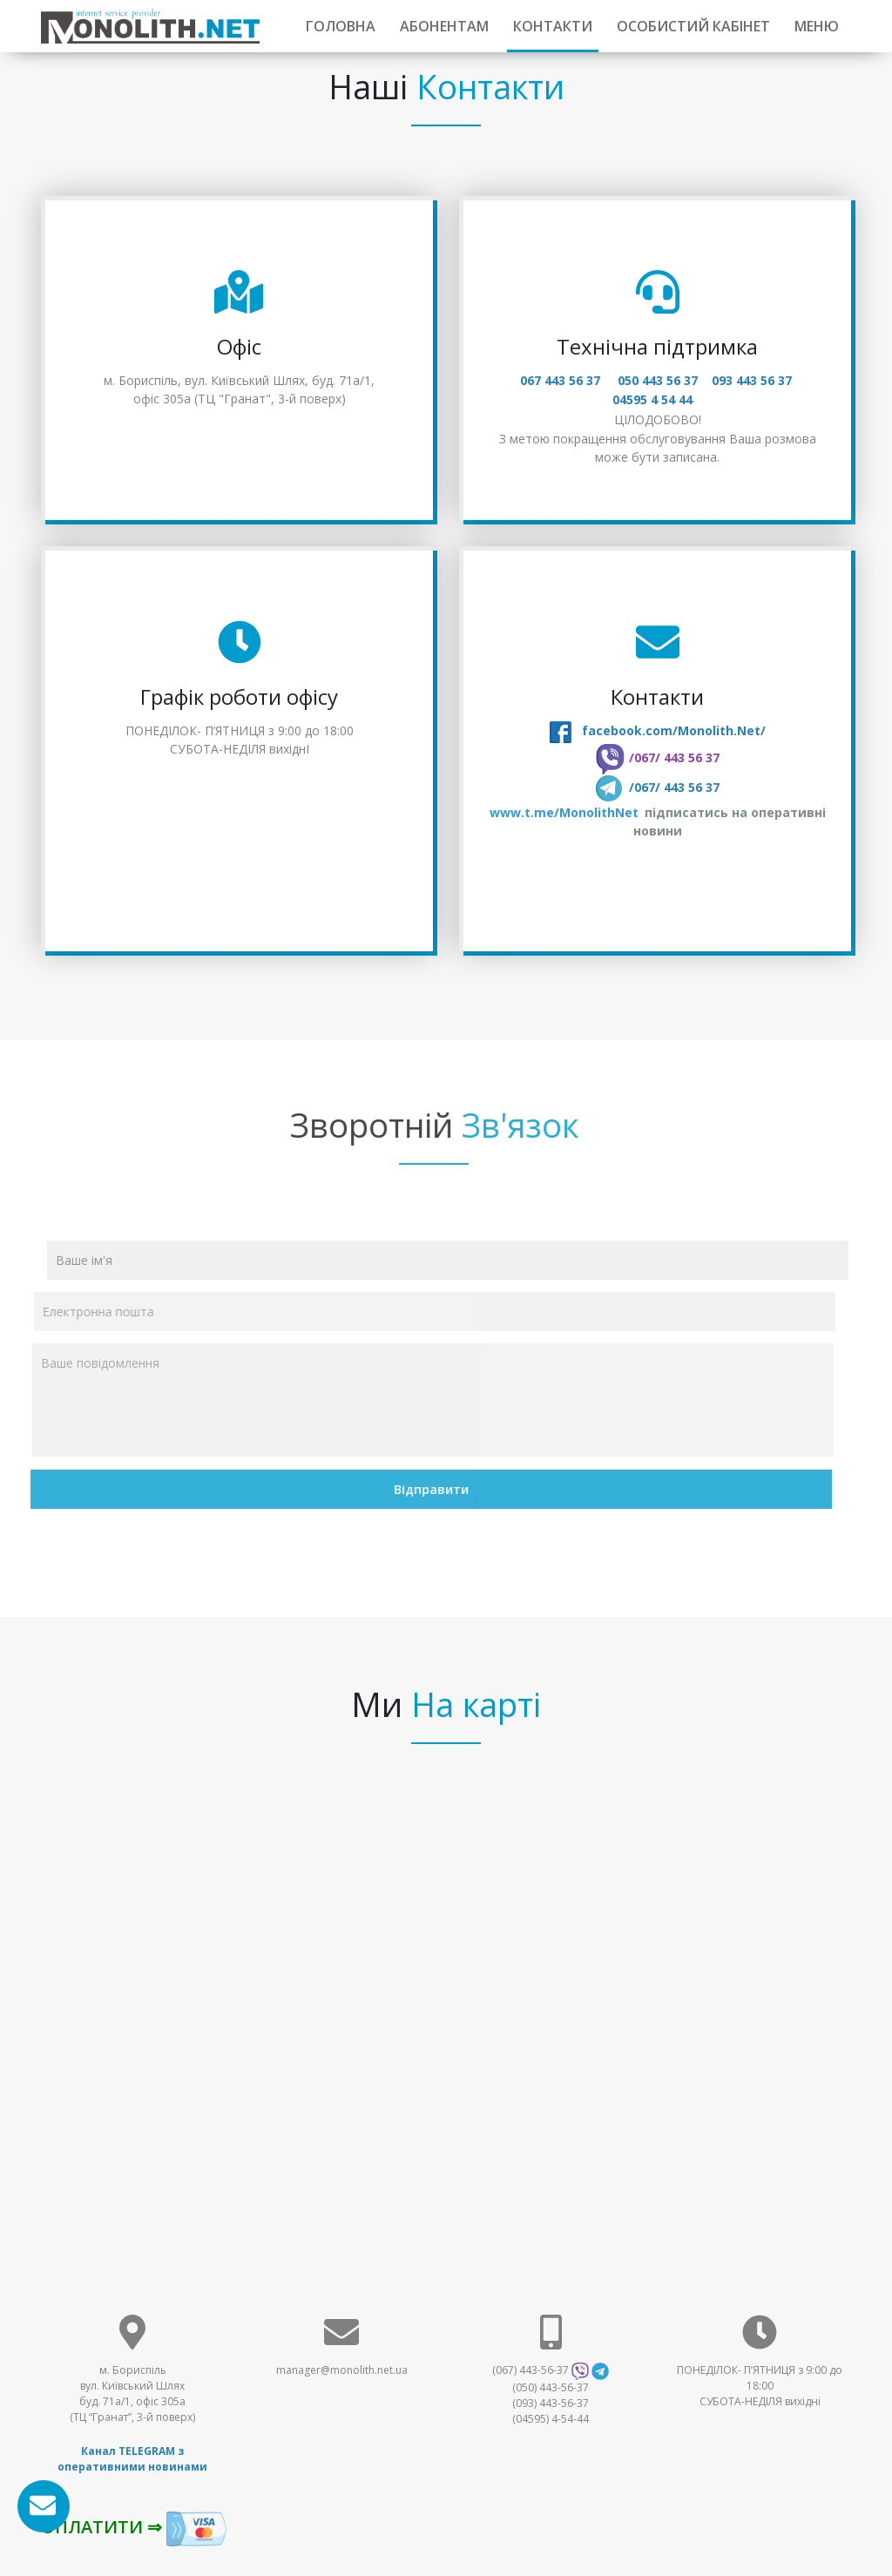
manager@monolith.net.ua (342, 2370)
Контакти (552, 26)
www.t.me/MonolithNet (565, 812)
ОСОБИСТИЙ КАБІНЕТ (693, 26)
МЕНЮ (816, 26)
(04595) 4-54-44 (550, 2418)
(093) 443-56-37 (550, 2403)
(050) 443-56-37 (550, 2387)
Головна (340, 26)
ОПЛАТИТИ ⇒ (133, 2529)
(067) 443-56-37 (530, 2370)
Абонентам (444, 26)
